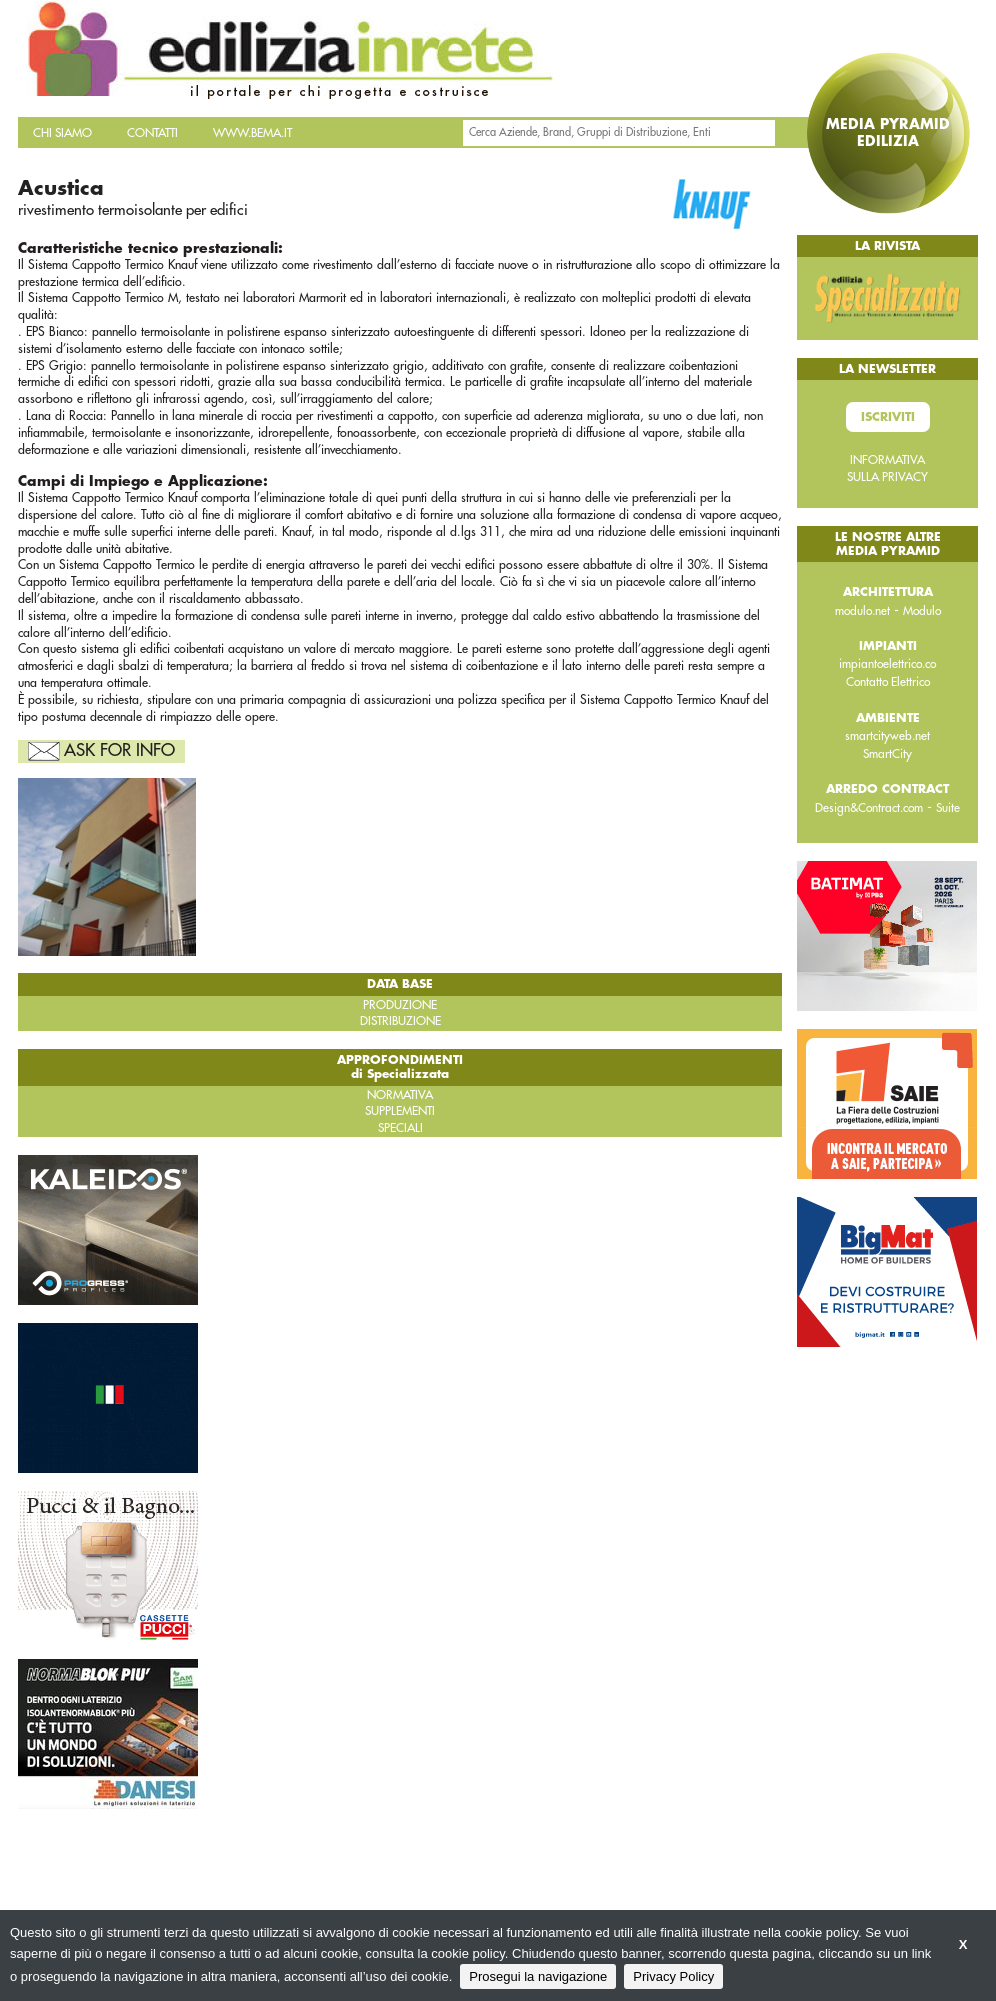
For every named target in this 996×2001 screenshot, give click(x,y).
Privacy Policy (673, 1976)
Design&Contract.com (869, 808)
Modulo (922, 611)
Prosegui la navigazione (538, 1976)
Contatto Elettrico (888, 682)
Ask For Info (119, 750)
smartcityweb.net (887, 736)
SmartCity (887, 754)
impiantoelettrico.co (887, 664)
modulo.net (862, 611)
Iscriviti (888, 417)
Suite (948, 808)
